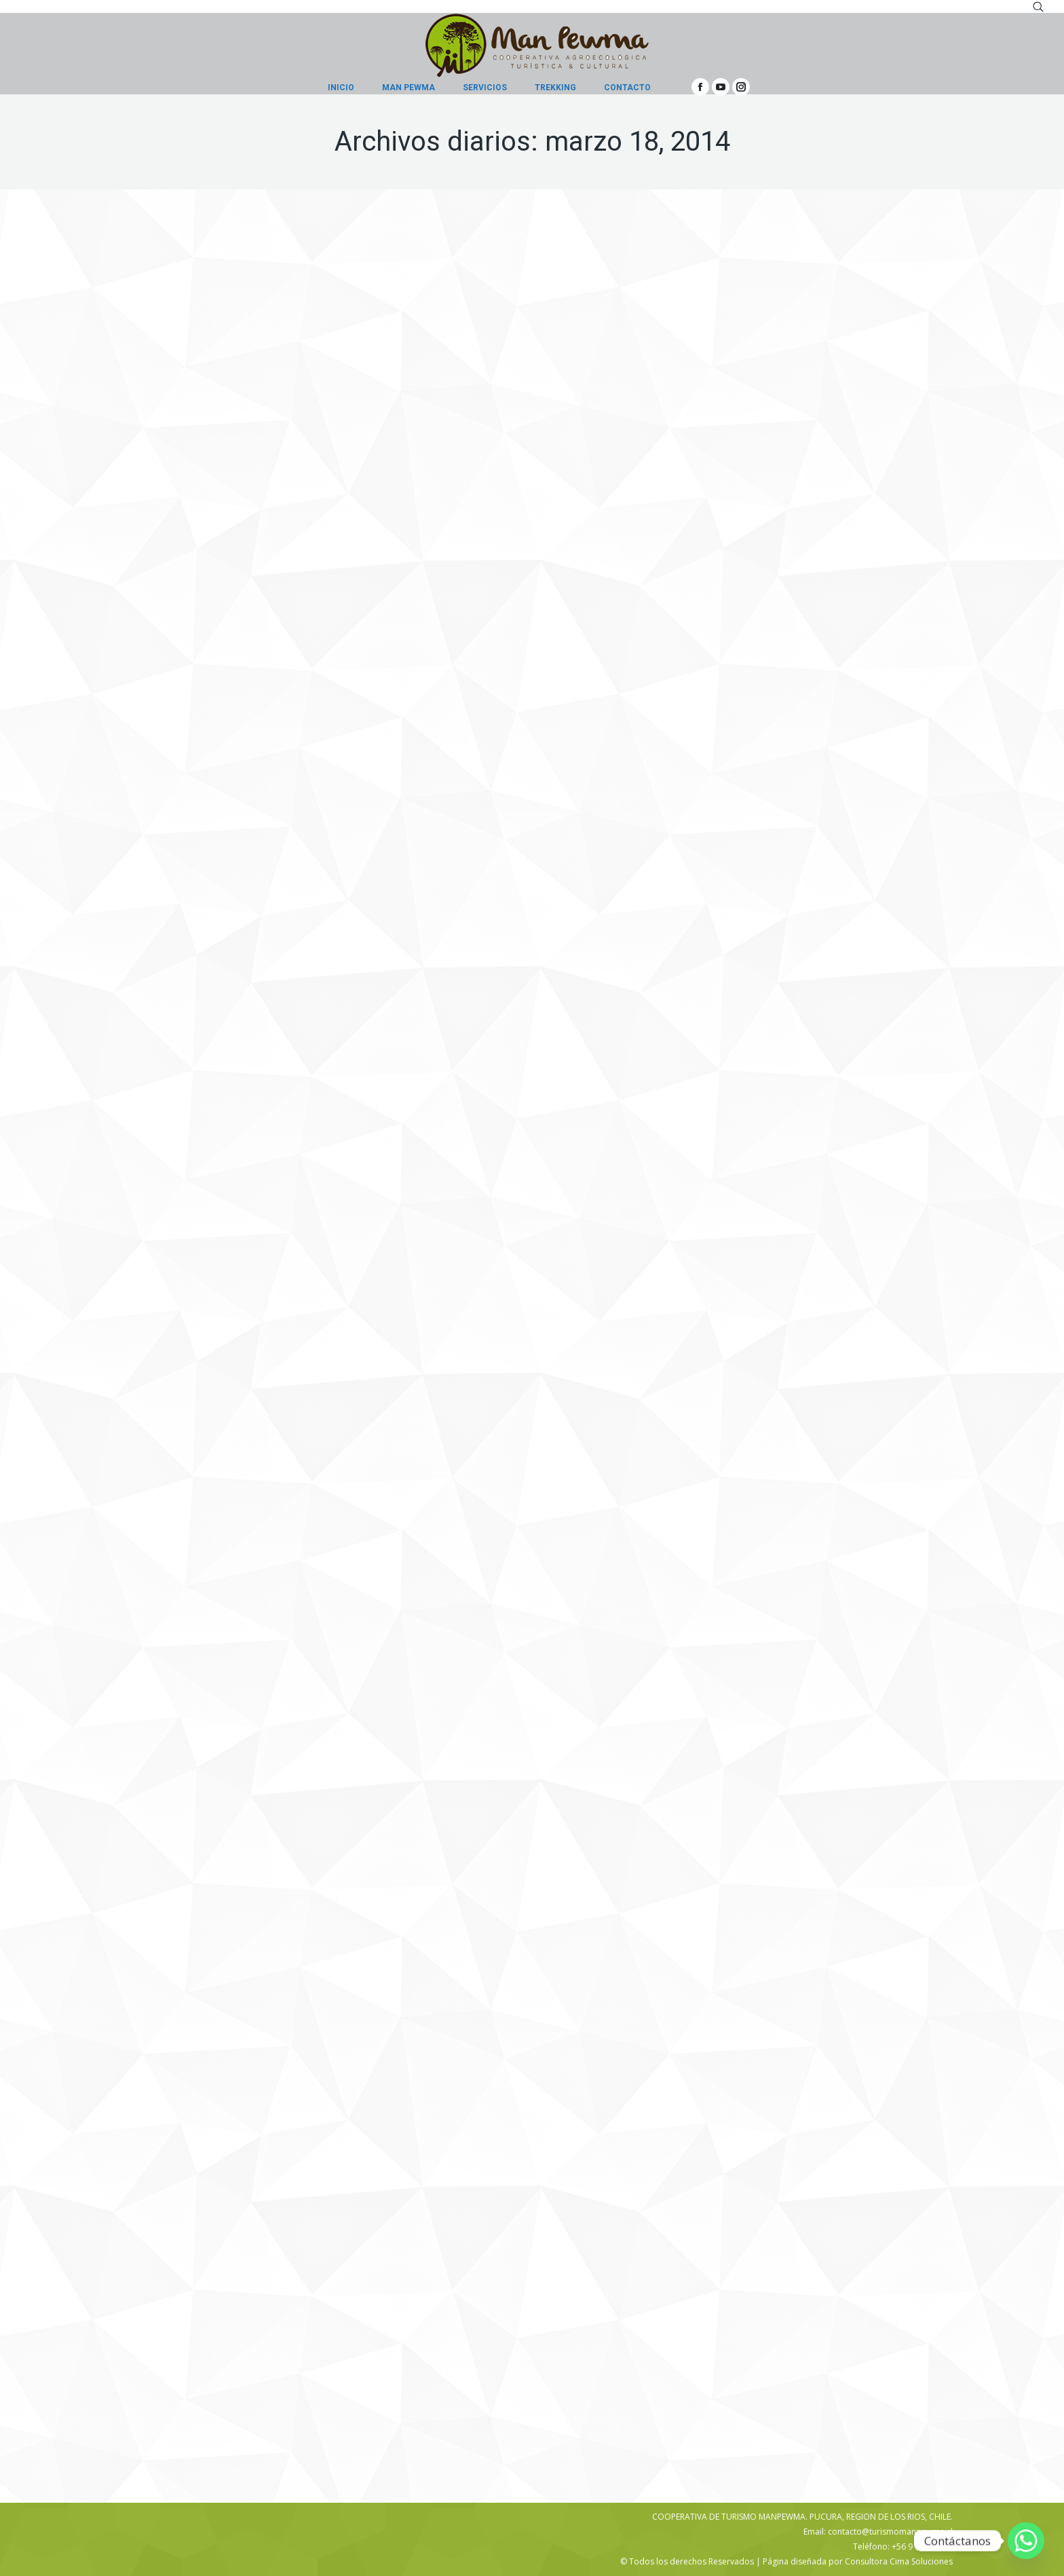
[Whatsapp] (1026, 2540)
